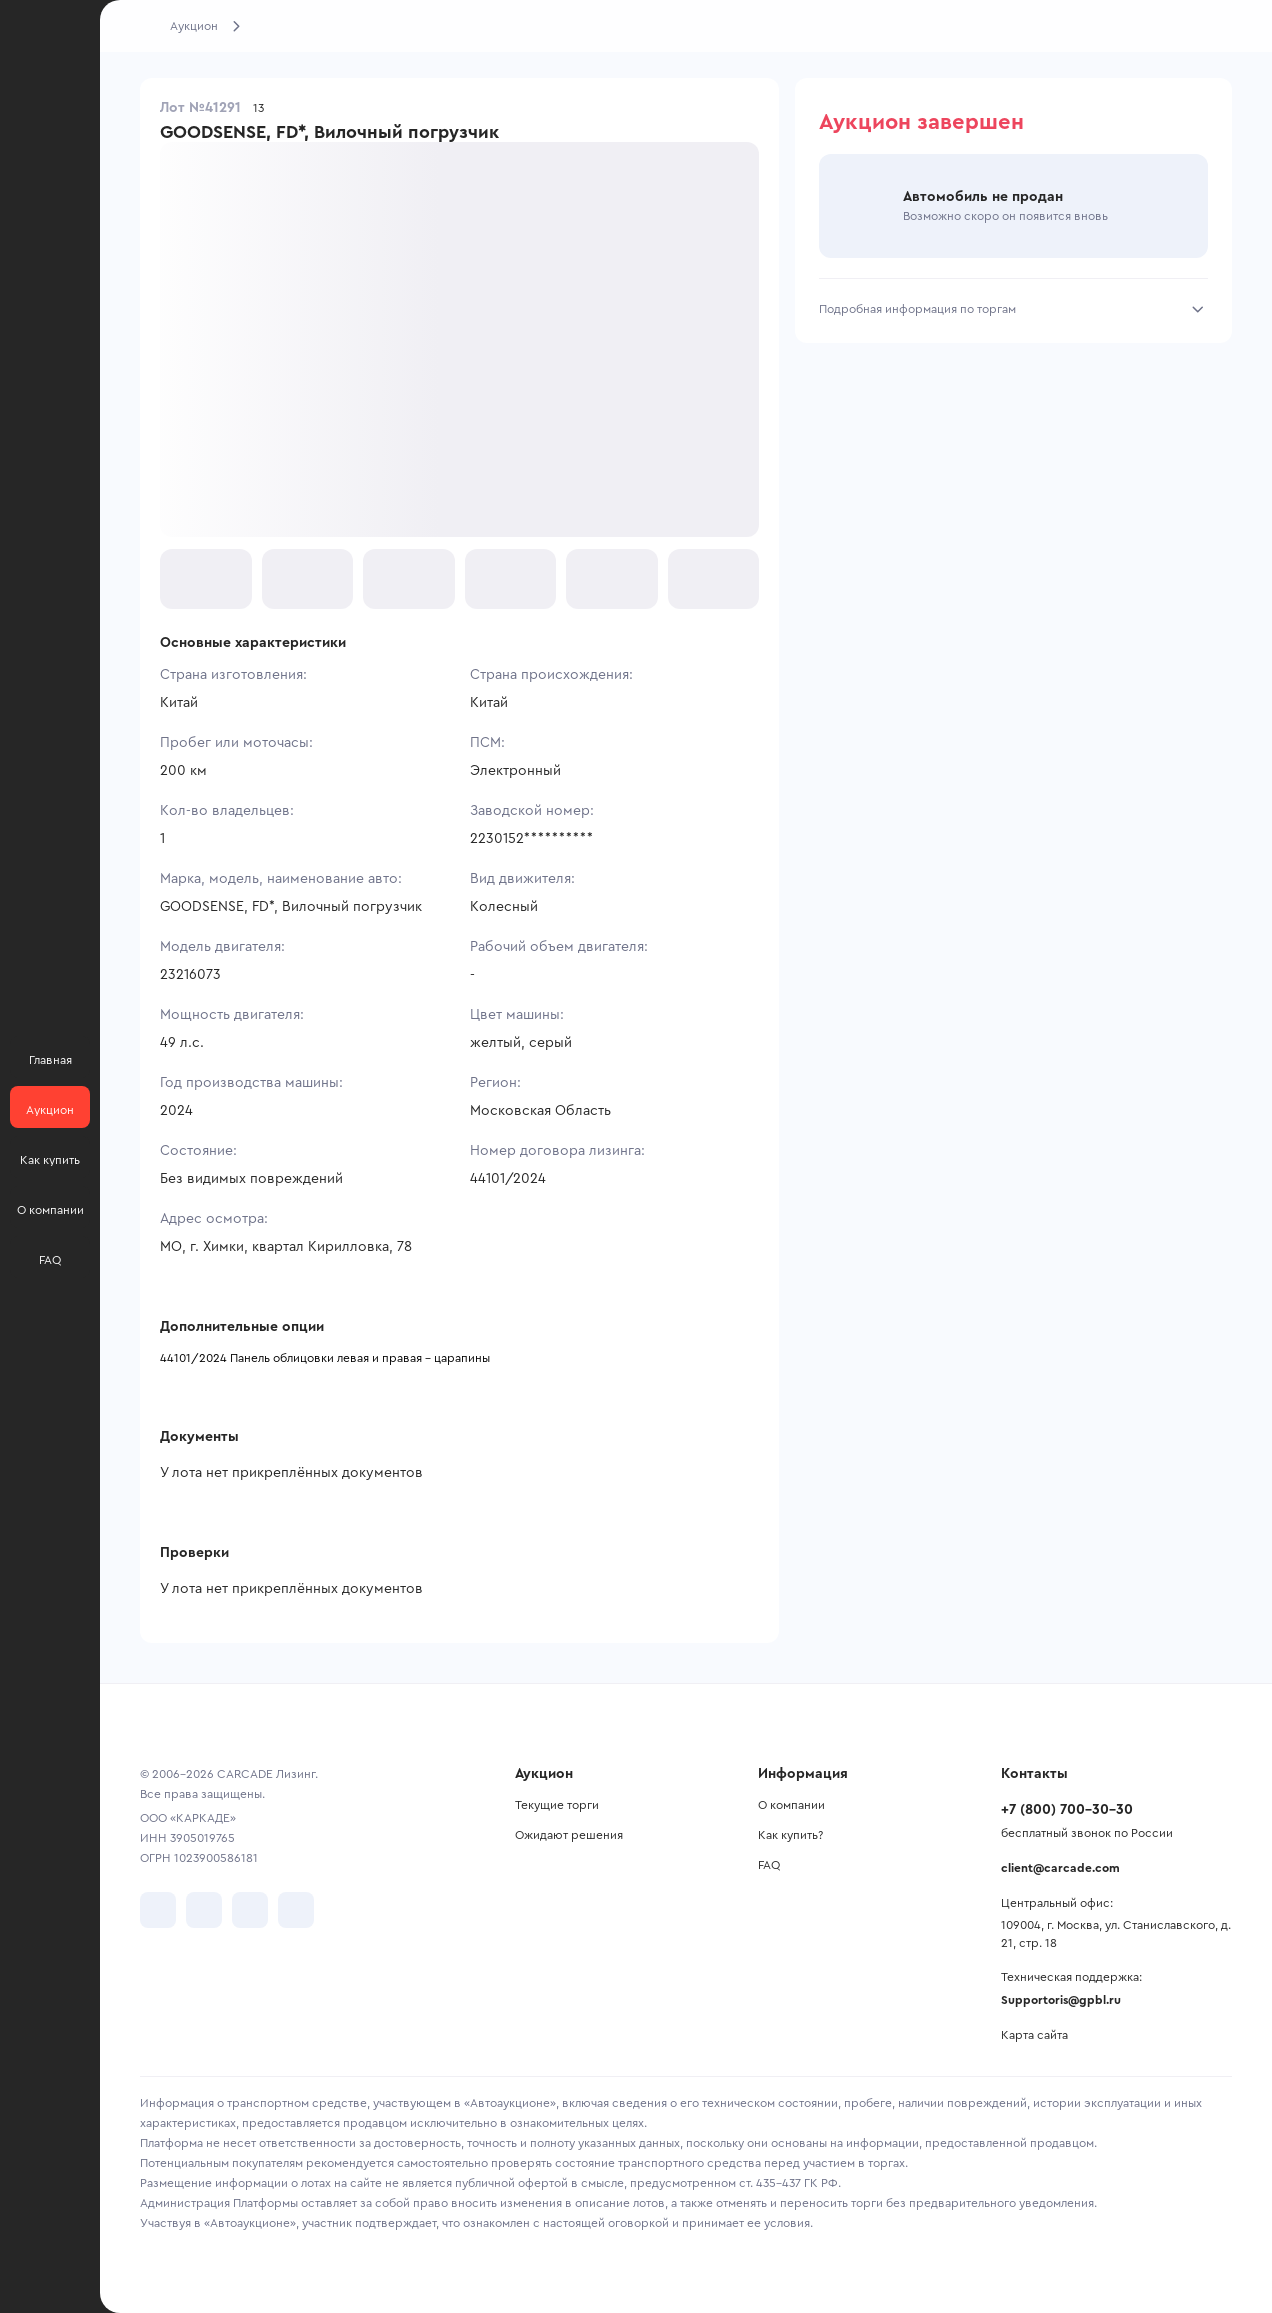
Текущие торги (557, 1805)
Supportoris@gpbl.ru (1061, 2000)
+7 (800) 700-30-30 (1067, 1810)
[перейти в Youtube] (250, 1910)
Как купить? (790, 1835)
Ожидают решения (569, 1835)
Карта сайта (1034, 2035)
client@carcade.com (1060, 1868)
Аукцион (194, 26)
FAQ (769, 1865)
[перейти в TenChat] (296, 1910)
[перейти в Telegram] (204, 1910)
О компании (791, 1805)
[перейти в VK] (158, 1910)
